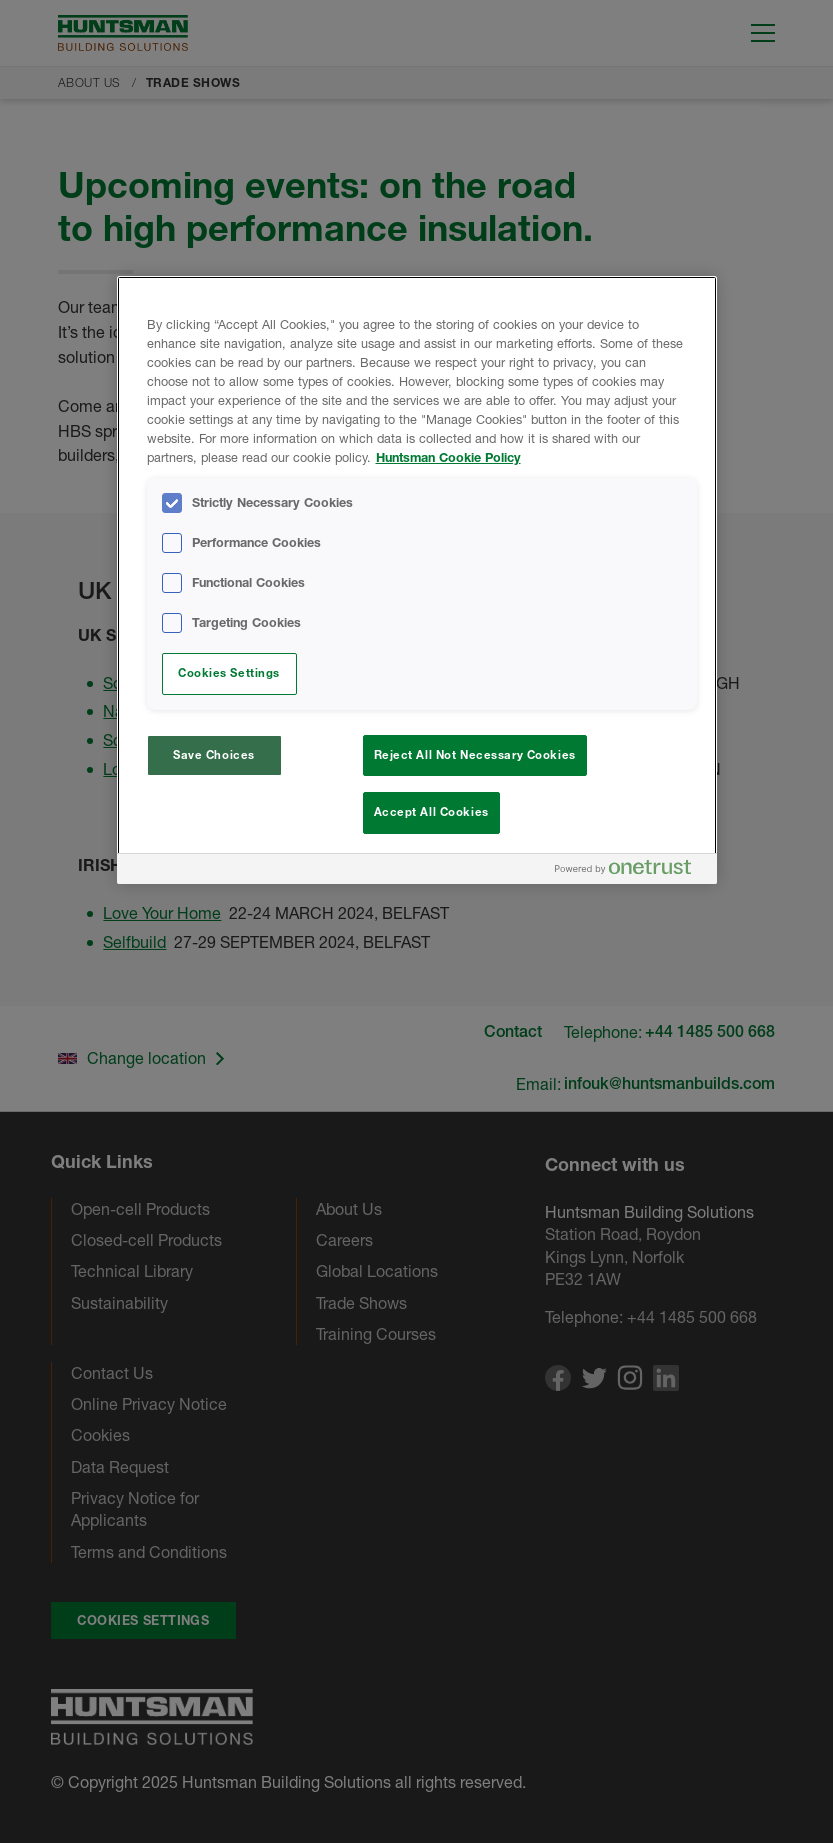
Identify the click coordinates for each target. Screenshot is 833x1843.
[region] (417, 580)
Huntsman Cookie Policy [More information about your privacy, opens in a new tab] (448, 457)
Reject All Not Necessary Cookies (475, 755)
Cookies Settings (229, 673)
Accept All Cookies (431, 812)
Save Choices (214, 755)
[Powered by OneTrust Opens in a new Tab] (631, 871)
